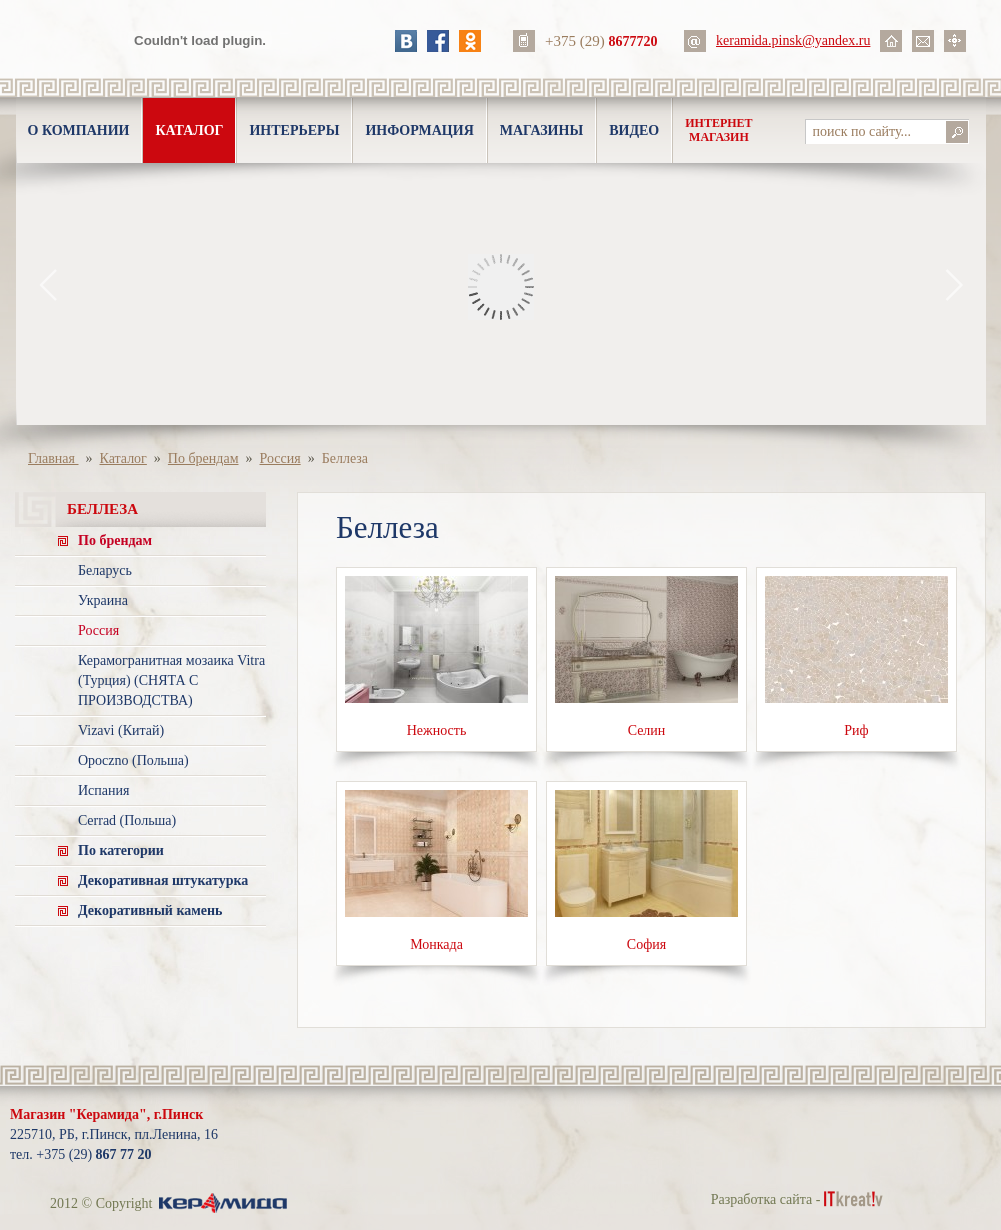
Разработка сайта (762, 1199)
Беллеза (345, 458)
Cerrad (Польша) (127, 820)
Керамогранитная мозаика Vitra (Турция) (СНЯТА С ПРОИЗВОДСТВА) (171, 680)
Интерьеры (294, 130)
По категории (121, 850)
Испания (103, 790)
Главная (53, 458)
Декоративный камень (150, 910)
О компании (79, 130)
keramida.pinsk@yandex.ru (793, 40)
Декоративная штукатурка (163, 880)
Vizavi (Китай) (121, 730)
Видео (634, 130)
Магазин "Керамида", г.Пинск (106, 1114)
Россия (280, 458)
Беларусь (105, 570)
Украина (103, 600)
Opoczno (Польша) (133, 760)
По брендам (203, 458)
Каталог (189, 130)
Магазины (541, 130)
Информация (419, 130)
